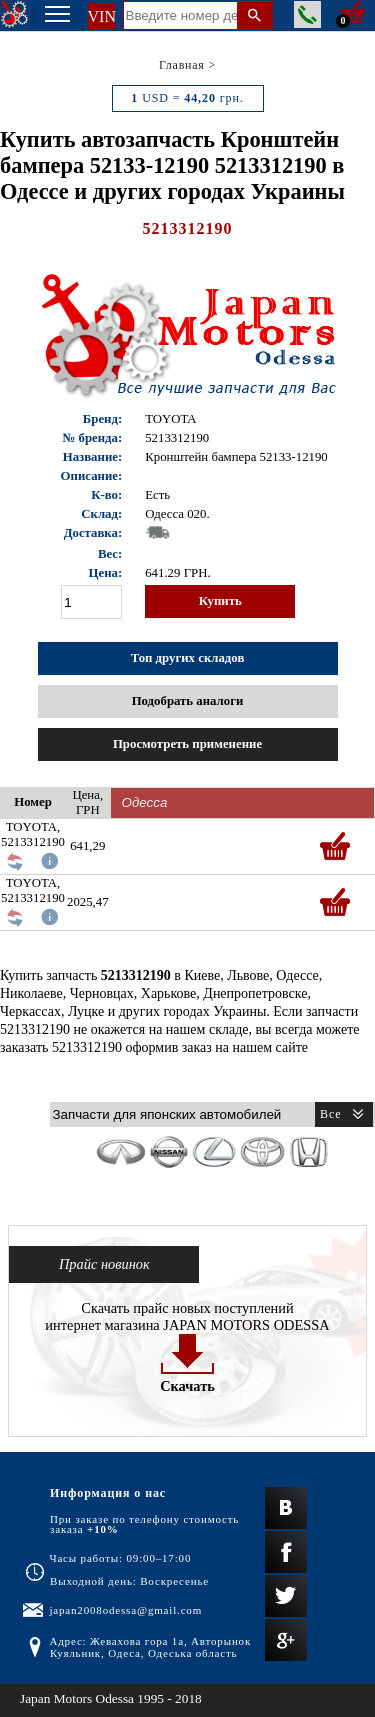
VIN (101, 16)
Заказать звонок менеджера (307, 14)
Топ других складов (188, 658)
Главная (182, 65)
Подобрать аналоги (188, 701)
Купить (220, 601)
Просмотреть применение (187, 744)
